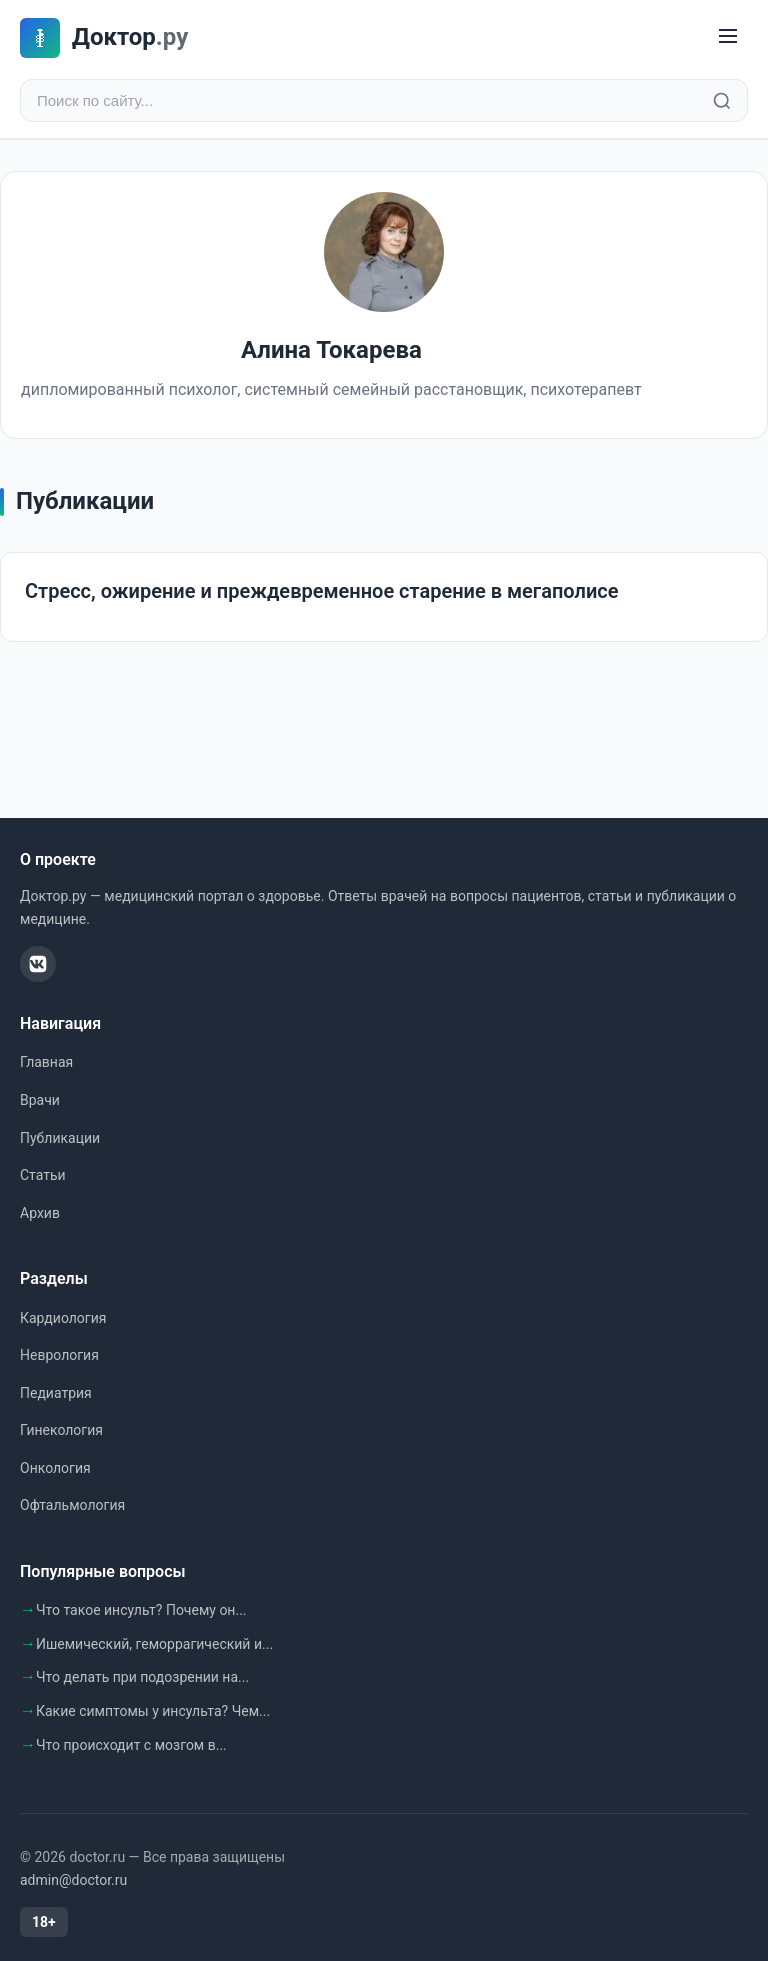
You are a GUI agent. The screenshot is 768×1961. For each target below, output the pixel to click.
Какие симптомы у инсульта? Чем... (153, 1711)
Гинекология (61, 1430)
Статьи (43, 1175)
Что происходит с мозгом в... (131, 1745)
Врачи (40, 1100)
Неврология (59, 1355)
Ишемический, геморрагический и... (154, 1644)
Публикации (60, 1138)
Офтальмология (72, 1505)
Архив (40, 1213)
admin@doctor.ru (73, 1880)
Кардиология (63, 1318)
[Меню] (728, 37)
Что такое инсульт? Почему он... (141, 1610)
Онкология (55, 1468)
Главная (46, 1062)
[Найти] (722, 101)
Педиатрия (56, 1393)
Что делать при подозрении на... (142, 1677)
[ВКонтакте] (38, 964)
